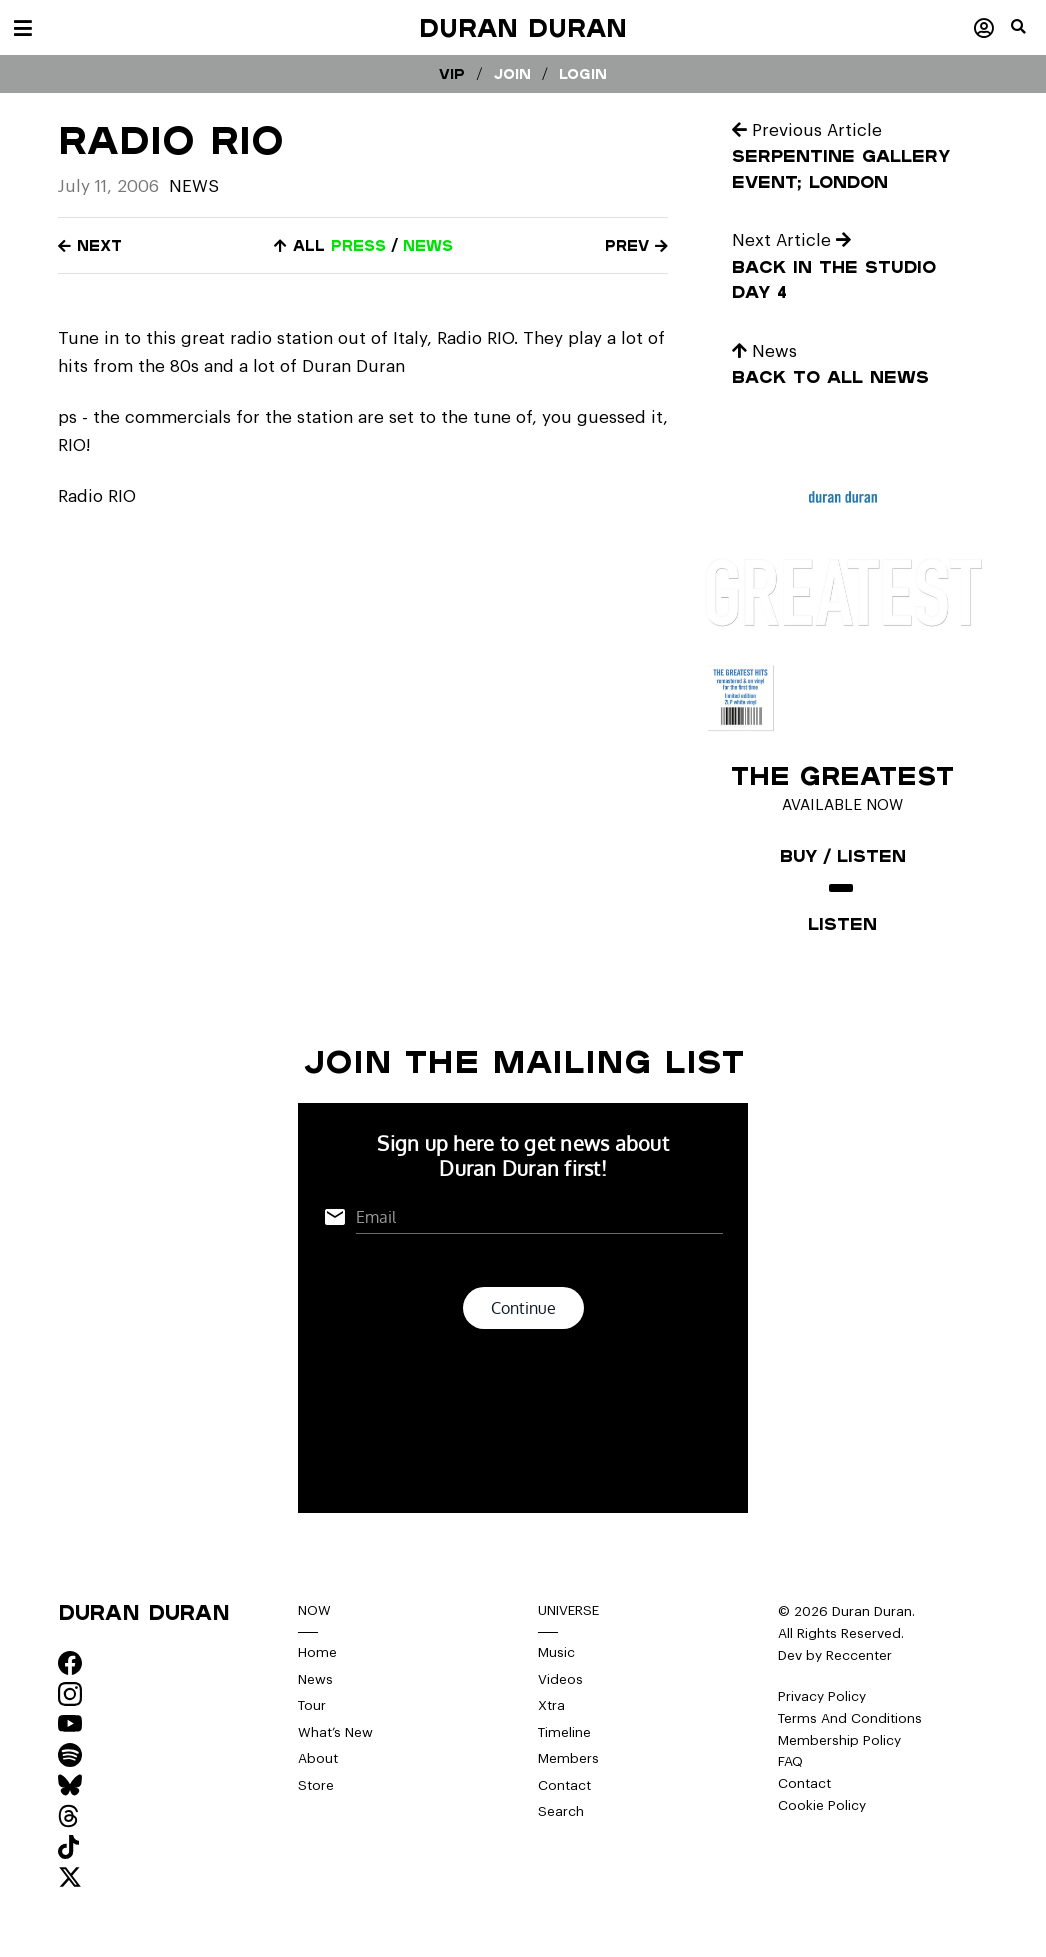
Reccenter (859, 1655)
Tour (312, 1705)
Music (556, 1652)
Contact (564, 1785)
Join (512, 74)
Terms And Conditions (850, 1718)
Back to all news (830, 376)
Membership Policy (839, 1740)
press (358, 245)
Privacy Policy (822, 1696)
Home (317, 1652)
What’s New (335, 1732)
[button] (1028, 35)
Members (568, 1758)
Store (316, 1785)
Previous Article (807, 130)
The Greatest (842, 775)
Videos (560, 1679)
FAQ (790, 1761)
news (428, 245)
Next (90, 245)
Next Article (791, 240)
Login (583, 74)
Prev (636, 245)
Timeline (564, 1732)
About (318, 1758)
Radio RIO (97, 496)
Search (561, 1811)
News (194, 186)
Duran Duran (523, 27)
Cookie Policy (822, 1805)
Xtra (551, 1705)
